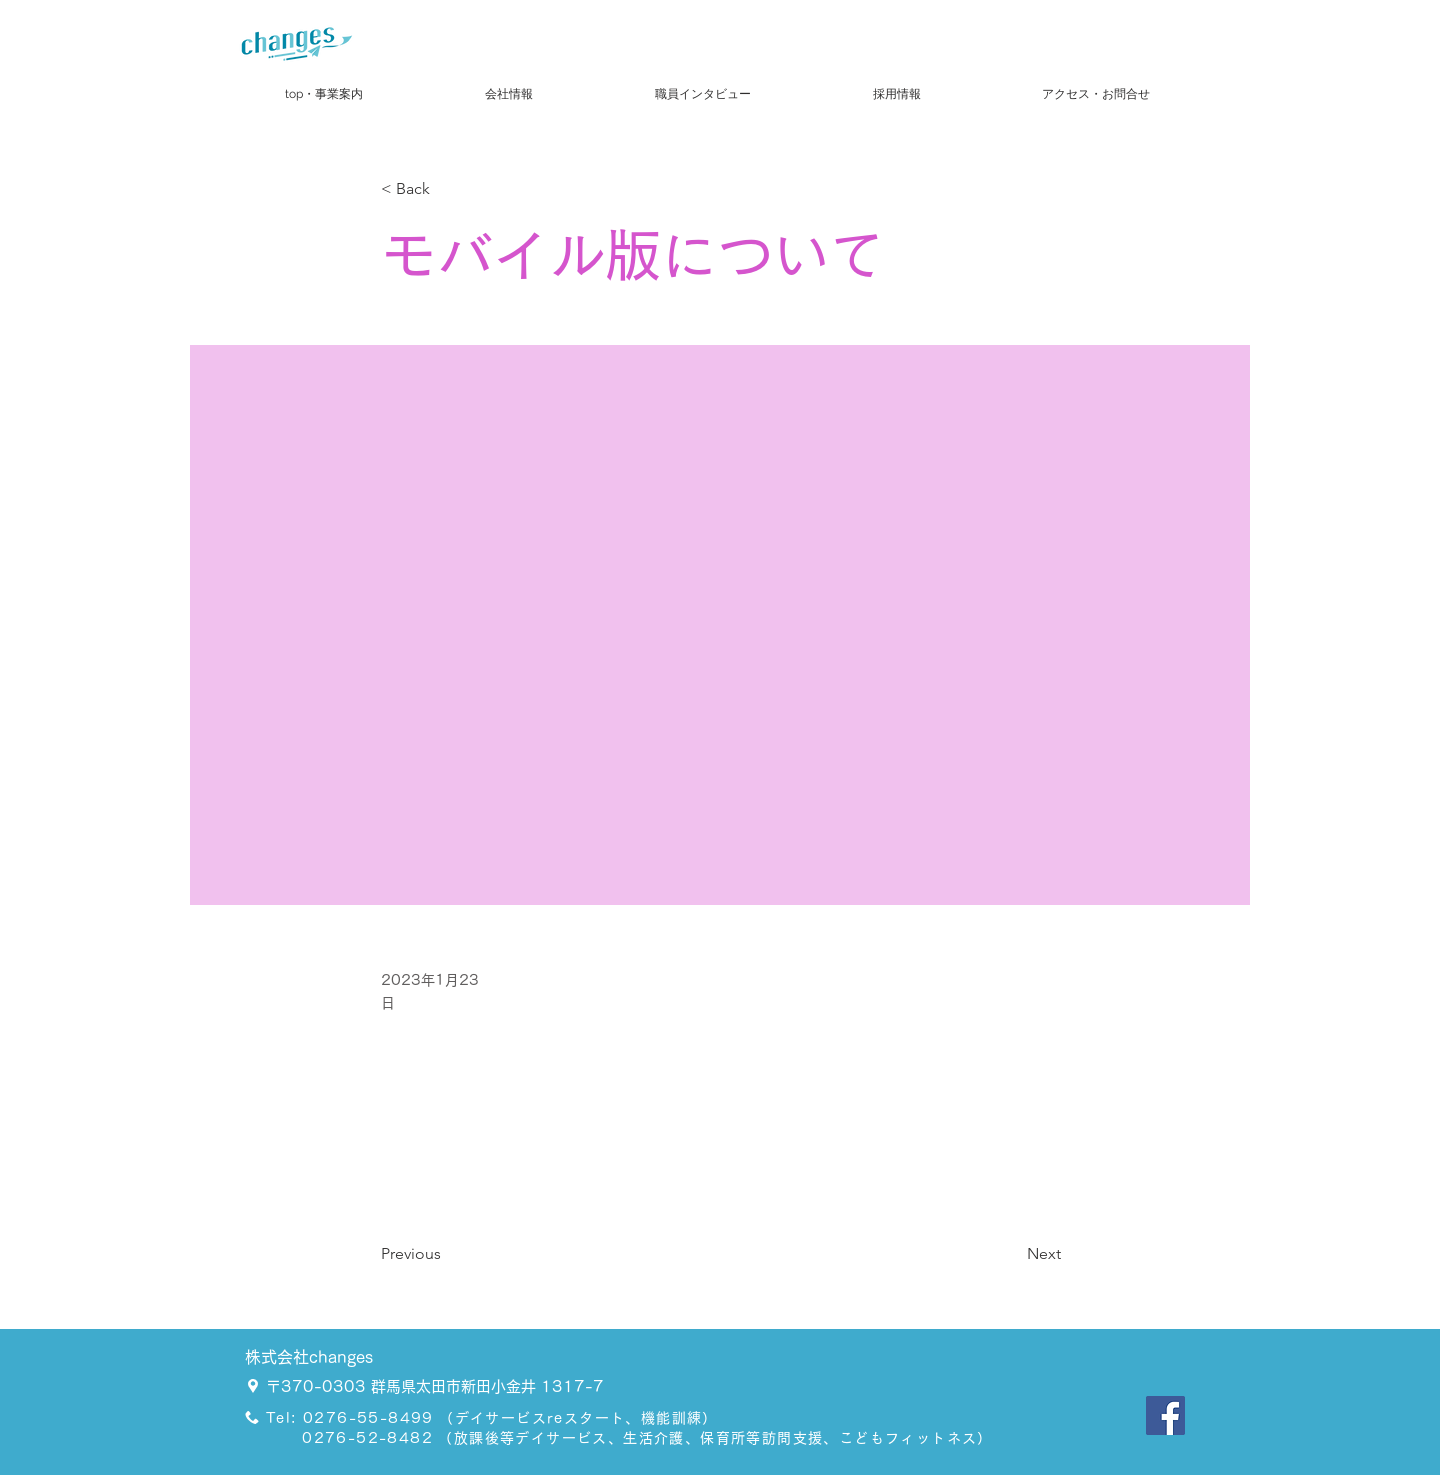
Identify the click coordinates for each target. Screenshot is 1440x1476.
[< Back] (447, 189)
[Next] (1011, 1254)
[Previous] (447, 1254)
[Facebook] (1165, 1415)
